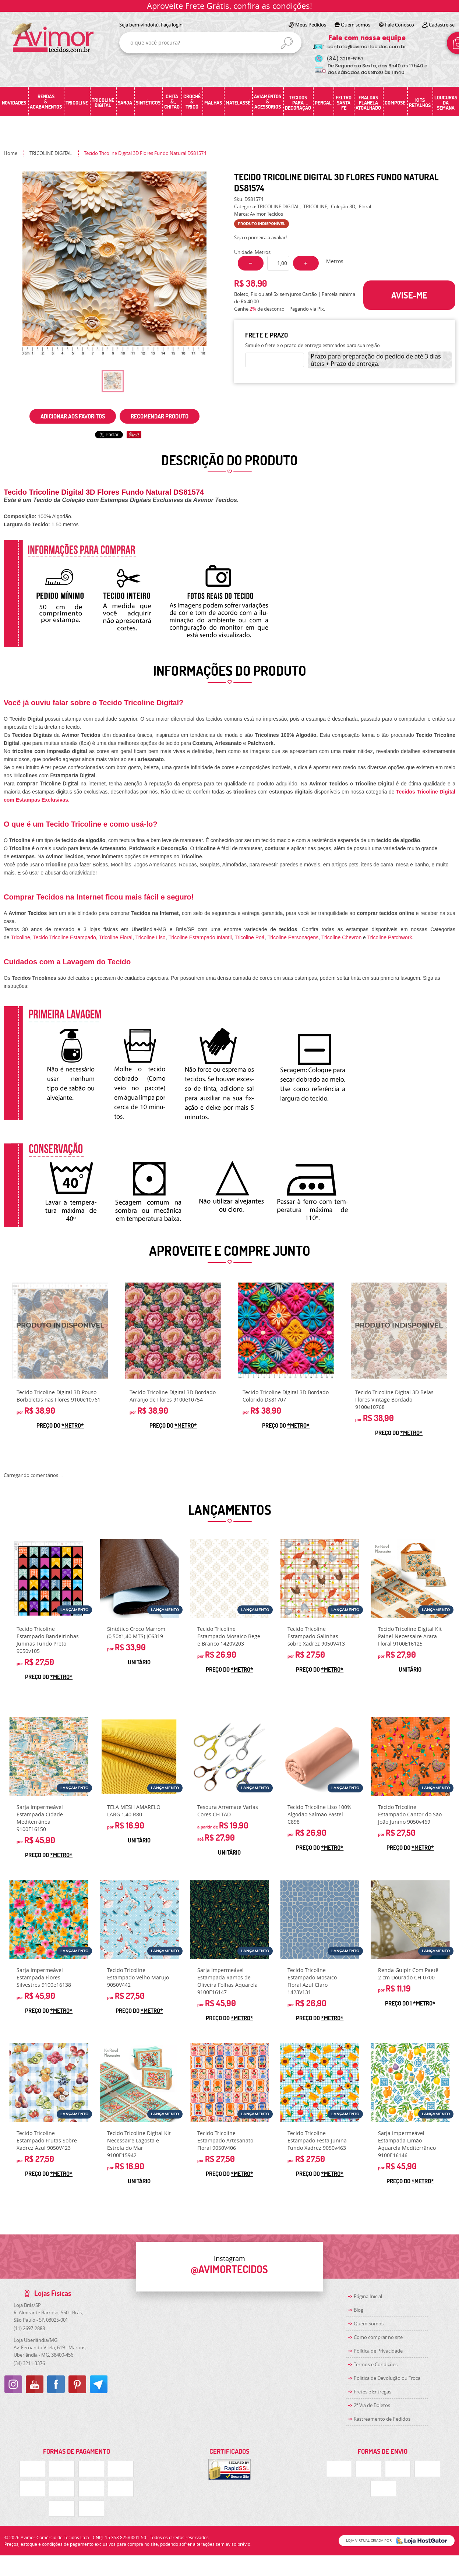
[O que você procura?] (286, 43)
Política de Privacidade (378, 2350)
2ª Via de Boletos (372, 2405)
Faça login (172, 24)
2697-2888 (29, 2328)
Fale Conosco (399, 24)
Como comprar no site (378, 2337)
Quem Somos (369, 2323)
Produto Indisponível (60, 1330)
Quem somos (355, 24)
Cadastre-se (442, 24)
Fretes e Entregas (372, 2391)
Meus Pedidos (310, 24)
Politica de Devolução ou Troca (387, 2378)
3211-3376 (29, 2363)
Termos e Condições (376, 2364)
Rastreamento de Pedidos (382, 2419)
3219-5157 (345, 58)
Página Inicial (368, 2296)
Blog (358, 2310)
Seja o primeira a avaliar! (260, 237)
